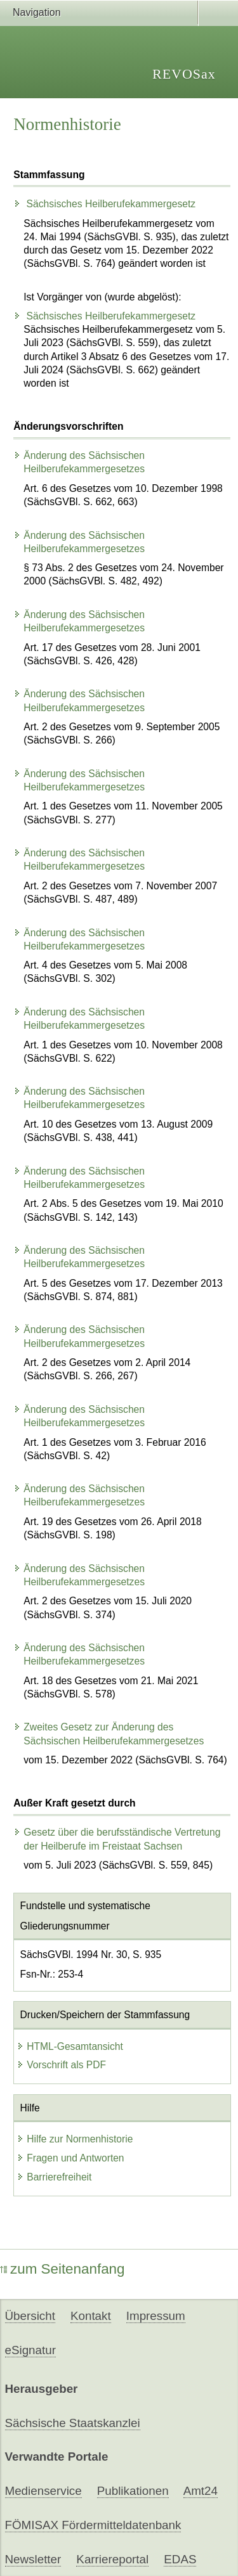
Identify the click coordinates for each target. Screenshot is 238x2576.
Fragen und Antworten (70, 2158)
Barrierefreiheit (54, 2177)
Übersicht (30, 2315)
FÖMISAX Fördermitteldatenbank (93, 2525)
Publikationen (133, 2490)
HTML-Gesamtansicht (70, 2046)
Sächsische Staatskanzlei (72, 2423)
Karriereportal (112, 2559)
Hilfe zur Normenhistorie (75, 2139)
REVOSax (184, 74)
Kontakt (90, 2315)
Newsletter (33, 2559)
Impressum (155, 2315)
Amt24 (200, 2490)
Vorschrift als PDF (61, 2064)
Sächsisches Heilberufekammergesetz (104, 203)
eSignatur (30, 2350)
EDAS (180, 2559)
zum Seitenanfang (62, 2269)
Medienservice (43, 2490)
